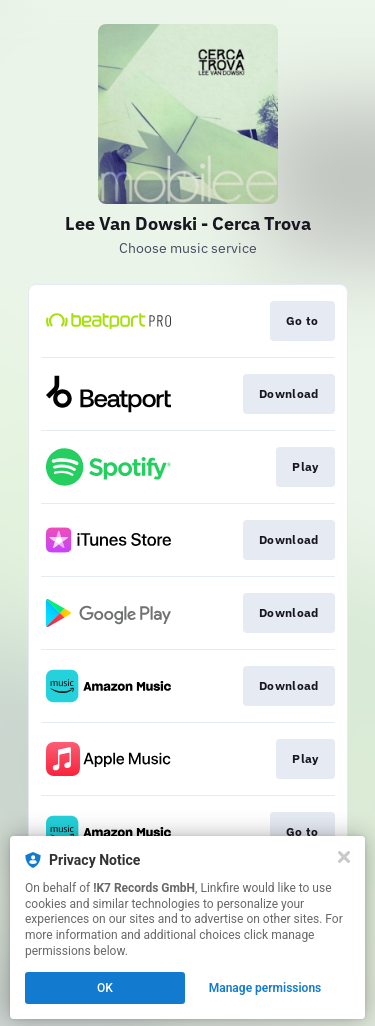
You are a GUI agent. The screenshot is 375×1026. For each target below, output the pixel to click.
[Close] (344, 857)
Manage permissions (265, 988)
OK (105, 988)
